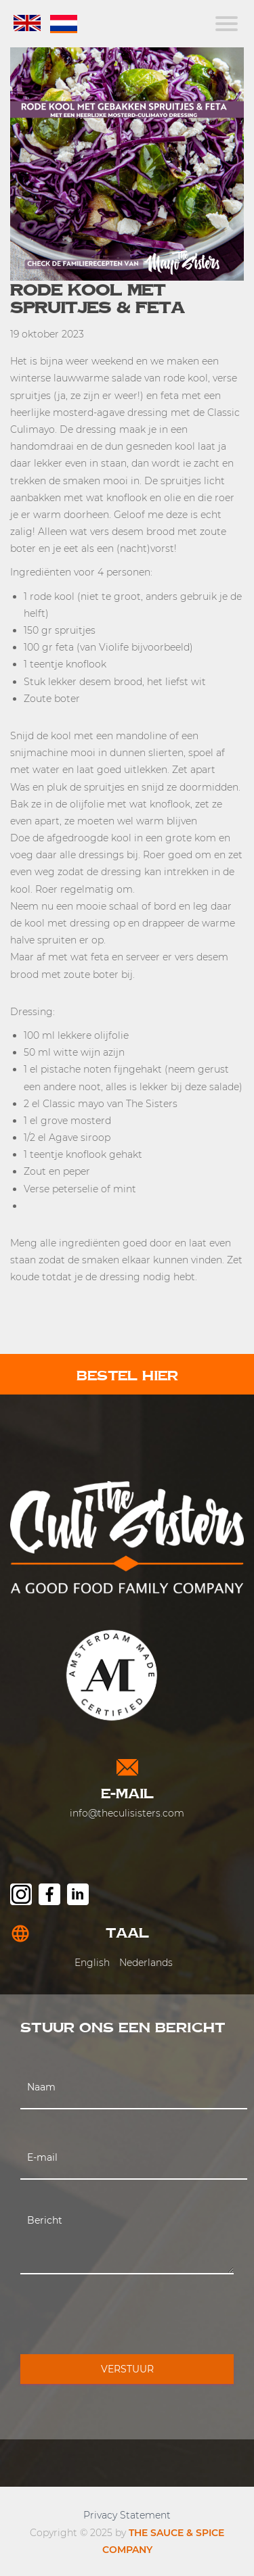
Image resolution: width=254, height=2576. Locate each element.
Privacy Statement (127, 2515)
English (92, 1963)
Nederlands (146, 1963)
